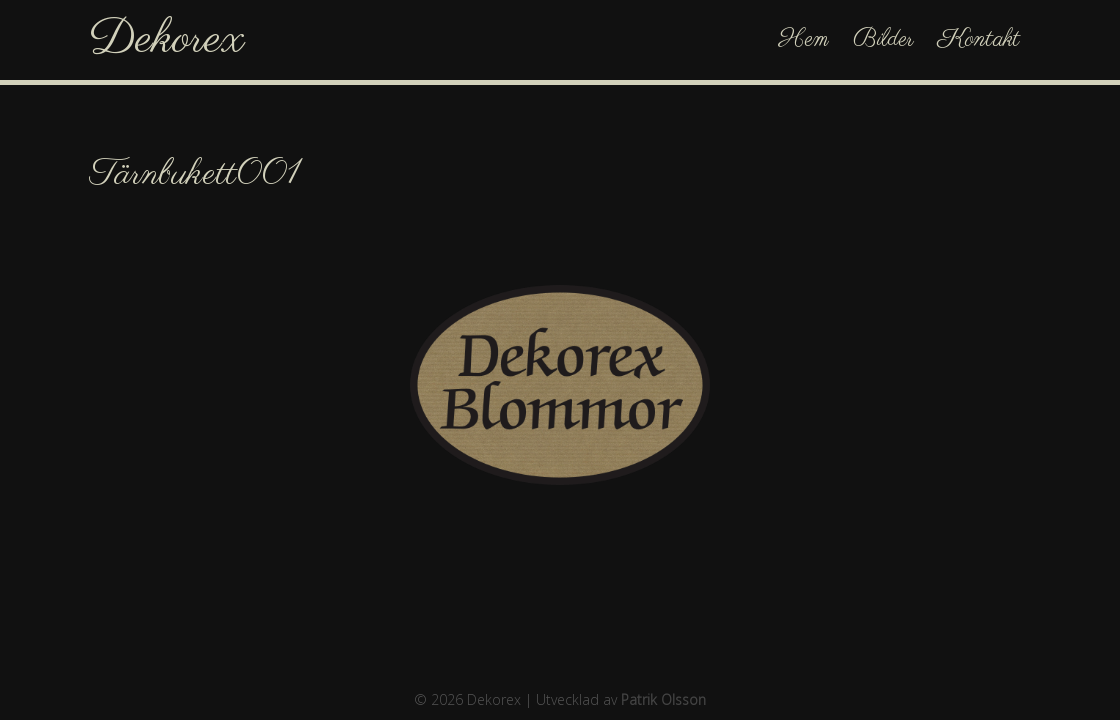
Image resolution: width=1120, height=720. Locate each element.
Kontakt (979, 39)
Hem (804, 39)
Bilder (883, 39)
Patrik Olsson (663, 699)
